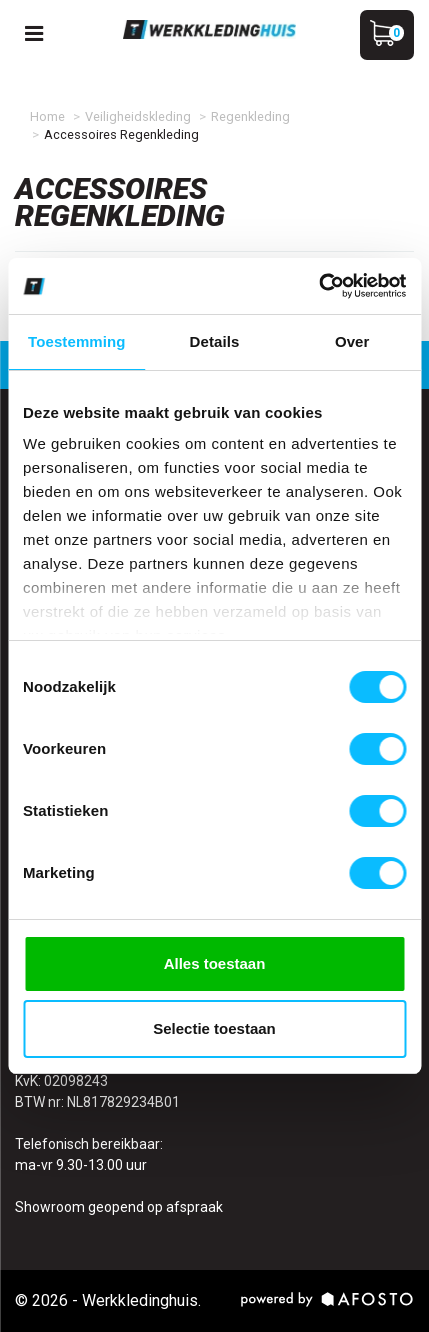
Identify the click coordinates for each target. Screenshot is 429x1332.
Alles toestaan (215, 963)
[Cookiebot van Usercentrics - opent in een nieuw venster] (318, 286)
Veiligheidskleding (138, 116)
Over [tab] (352, 341)
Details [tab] (215, 341)
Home (47, 116)
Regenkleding (250, 116)
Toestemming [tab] (77, 341)
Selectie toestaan (214, 1028)
